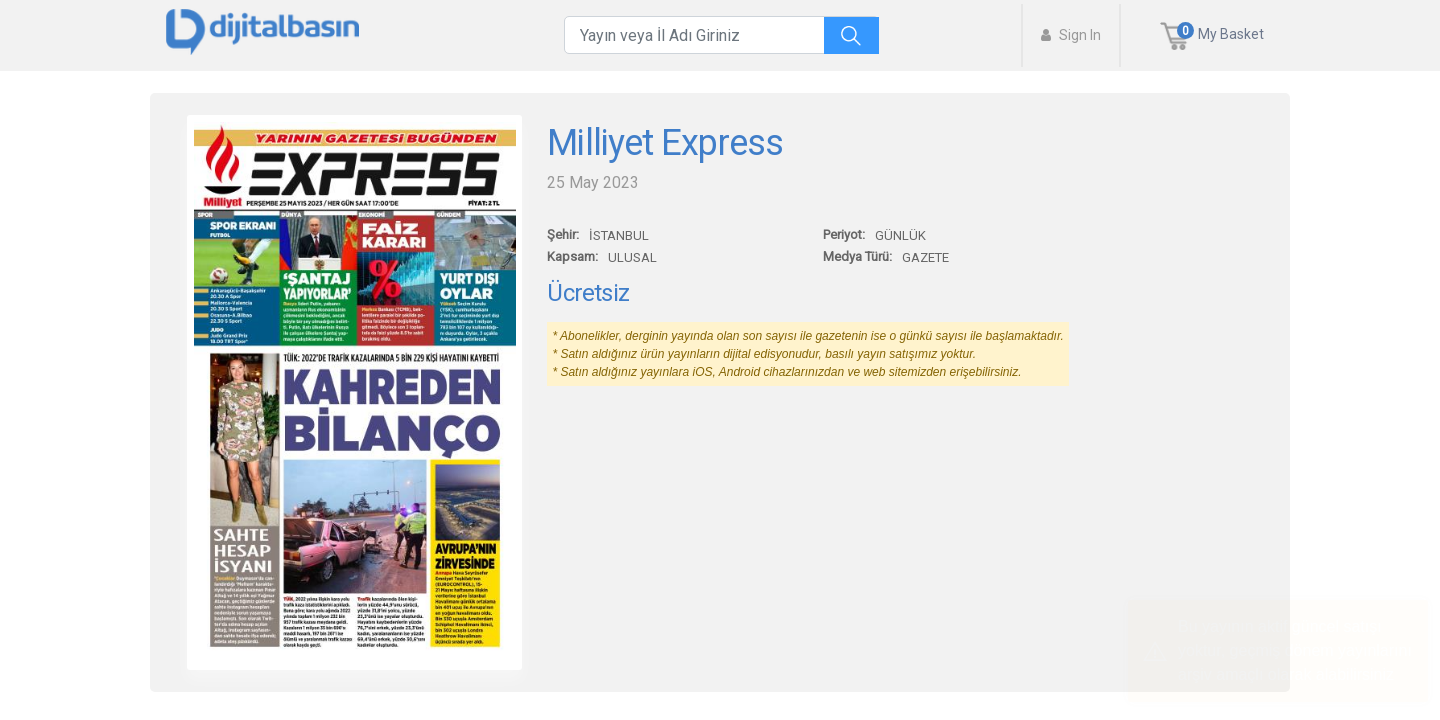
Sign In (1071, 35)
